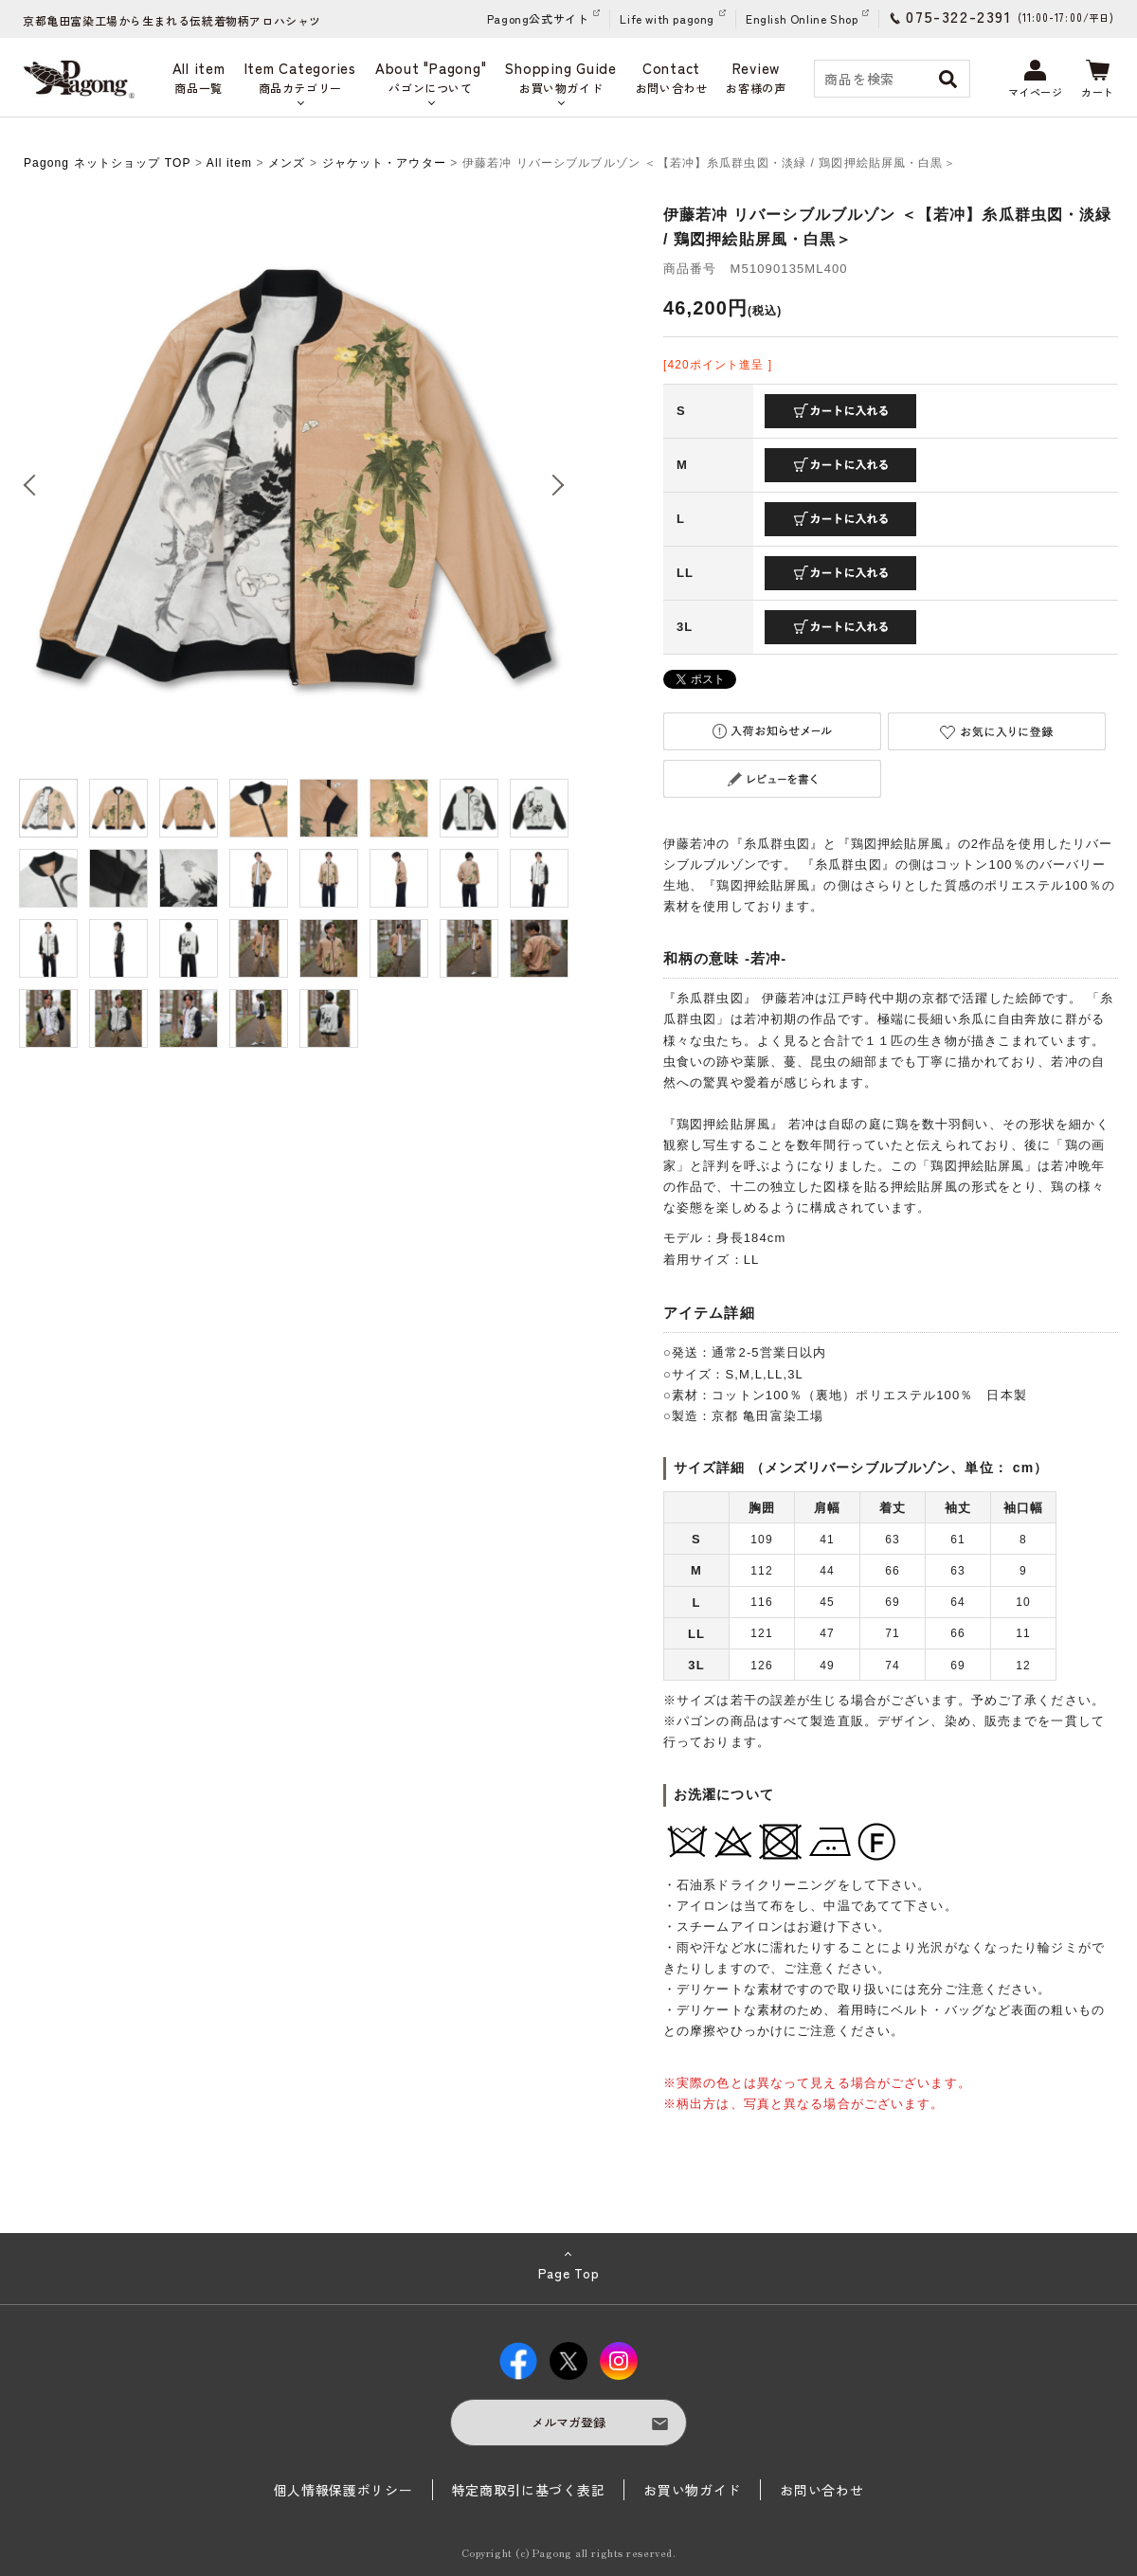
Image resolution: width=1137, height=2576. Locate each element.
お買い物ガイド (692, 2489)
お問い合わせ (821, 2489)
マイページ (1035, 79)
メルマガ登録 (568, 2422)
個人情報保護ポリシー (343, 2489)
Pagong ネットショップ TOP (107, 163)
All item (229, 163)
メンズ (286, 163)
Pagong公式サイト (538, 18)
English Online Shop (801, 18)
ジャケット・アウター (384, 163)
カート (1097, 79)
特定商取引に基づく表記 (528, 2489)
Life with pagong (667, 18)
